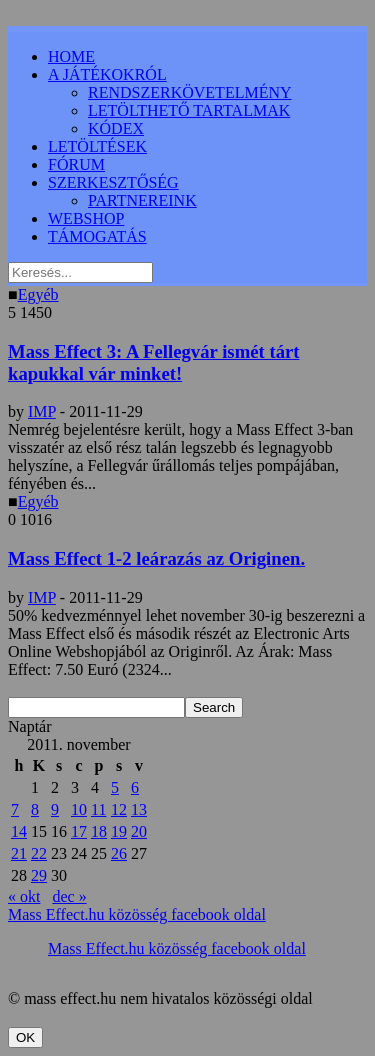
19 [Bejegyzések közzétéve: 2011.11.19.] (119, 831)
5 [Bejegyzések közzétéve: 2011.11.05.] (115, 787)
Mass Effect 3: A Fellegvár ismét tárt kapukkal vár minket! (154, 362)
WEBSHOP (86, 218)
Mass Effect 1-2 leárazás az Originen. (156, 558)
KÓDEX (116, 128)
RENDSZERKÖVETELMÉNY (190, 92)
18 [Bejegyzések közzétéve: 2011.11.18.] (99, 831)
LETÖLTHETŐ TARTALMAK (189, 110)
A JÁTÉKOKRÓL (107, 74)
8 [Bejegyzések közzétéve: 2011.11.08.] (35, 809)
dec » (69, 896)
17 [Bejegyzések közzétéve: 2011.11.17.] (79, 831)
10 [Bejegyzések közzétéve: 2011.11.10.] (79, 809)
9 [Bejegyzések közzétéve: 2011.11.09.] (55, 809)
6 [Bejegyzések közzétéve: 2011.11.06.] (135, 787)
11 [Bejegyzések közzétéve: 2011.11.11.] (98, 809)
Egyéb (38, 294)
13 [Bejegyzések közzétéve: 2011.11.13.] (139, 809)
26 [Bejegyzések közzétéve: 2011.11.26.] (119, 853)
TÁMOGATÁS (97, 236)
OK (25, 1037)
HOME (71, 56)
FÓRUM (76, 164)
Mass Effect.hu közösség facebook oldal (137, 914)
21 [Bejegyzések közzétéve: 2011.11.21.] (19, 853)
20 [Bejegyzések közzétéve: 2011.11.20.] (139, 831)
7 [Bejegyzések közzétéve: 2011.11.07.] (15, 809)
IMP (42, 411)
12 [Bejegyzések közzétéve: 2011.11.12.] (119, 809)
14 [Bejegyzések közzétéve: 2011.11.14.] (19, 831)
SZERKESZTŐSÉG (113, 182)
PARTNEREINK (142, 200)
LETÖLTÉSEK (97, 146)
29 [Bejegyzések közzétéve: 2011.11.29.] (39, 875)
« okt (24, 896)
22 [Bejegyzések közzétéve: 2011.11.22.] (39, 853)
